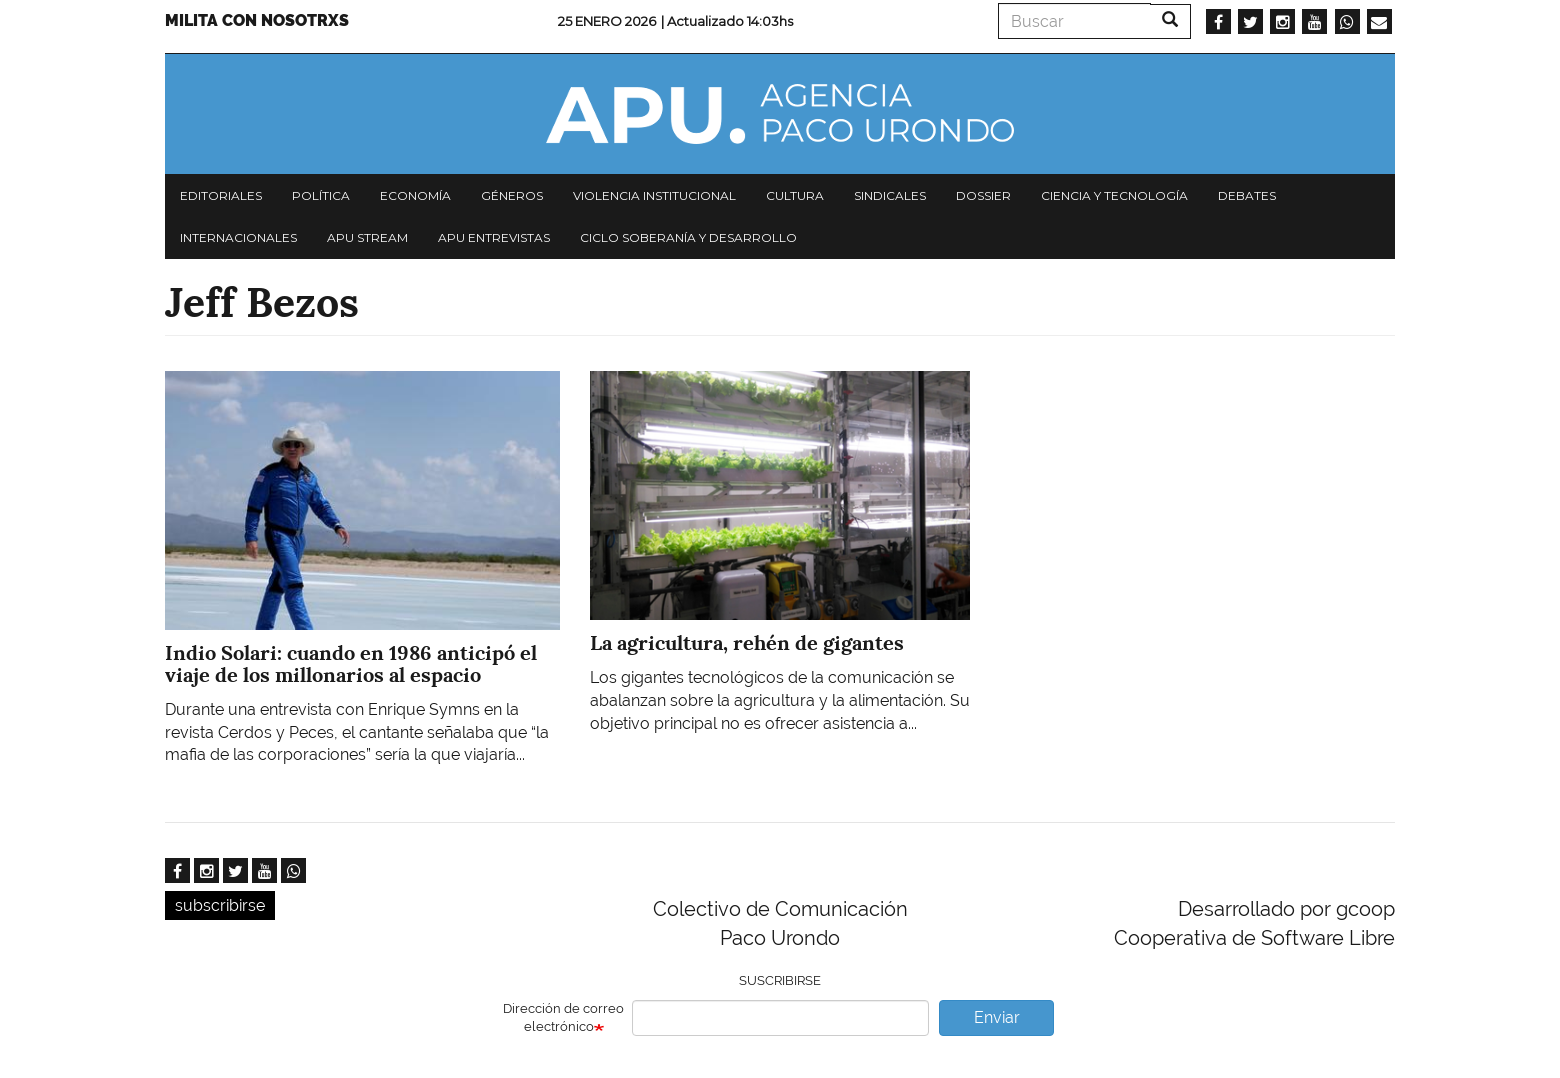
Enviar (997, 1017)
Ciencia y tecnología (1114, 195)
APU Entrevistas (494, 237)
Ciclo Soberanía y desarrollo (688, 237)
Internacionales (238, 237)
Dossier (983, 195)
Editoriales (221, 195)
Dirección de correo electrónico (563, 1018)
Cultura (795, 195)
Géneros (512, 195)
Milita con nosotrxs (257, 20)
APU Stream (367, 237)
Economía (415, 195)
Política (321, 195)
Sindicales (890, 195)
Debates (1247, 195)
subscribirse (220, 905)
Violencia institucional (654, 195)
